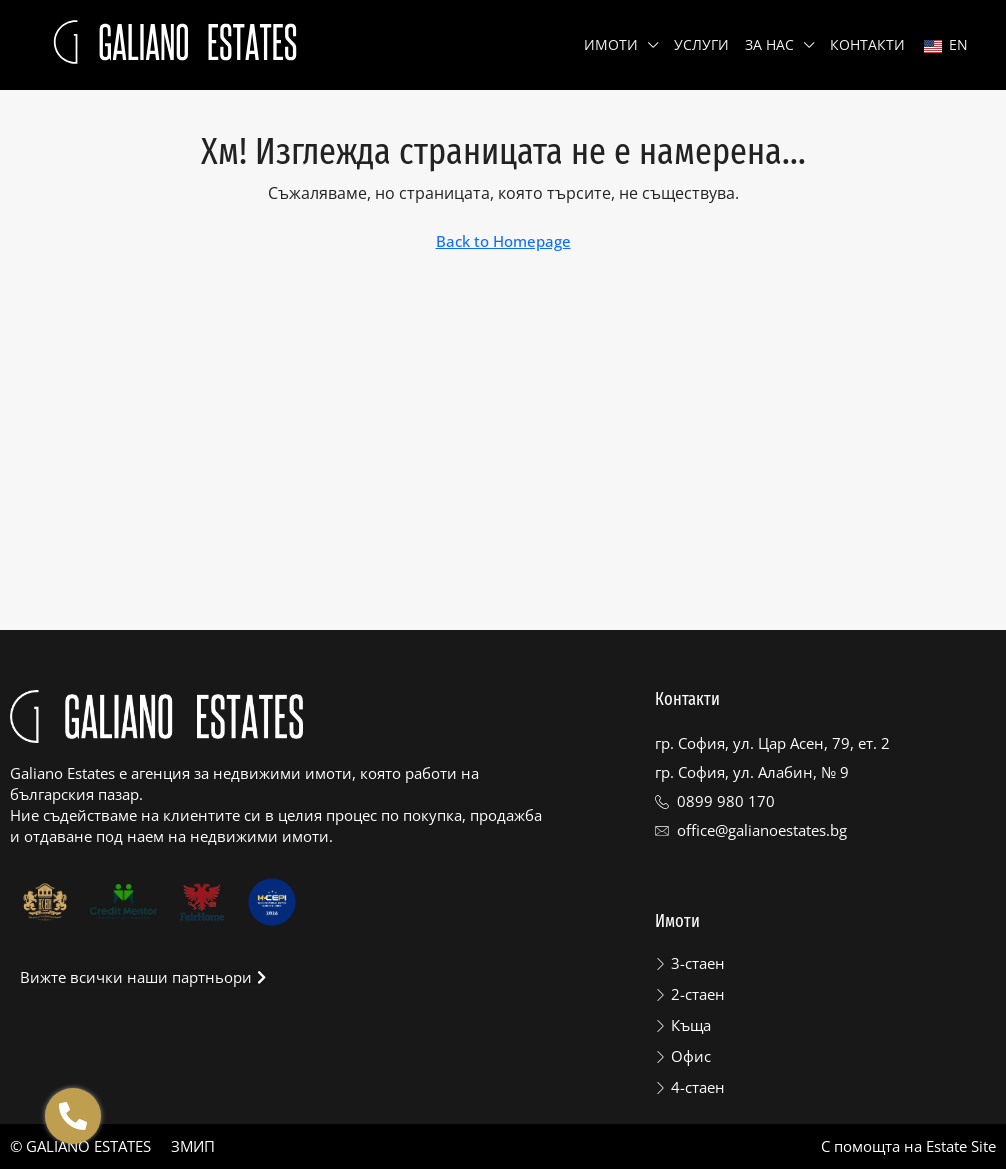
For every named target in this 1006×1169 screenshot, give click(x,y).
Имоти (611, 44)
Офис (691, 1056)
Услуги (701, 44)
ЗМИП (193, 1146)
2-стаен (698, 994)
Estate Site (961, 1146)
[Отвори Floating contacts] (73, 1116)
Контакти (867, 44)
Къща (691, 1025)
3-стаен (698, 963)
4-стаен (698, 1087)
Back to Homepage (503, 241)
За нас (769, 44)
